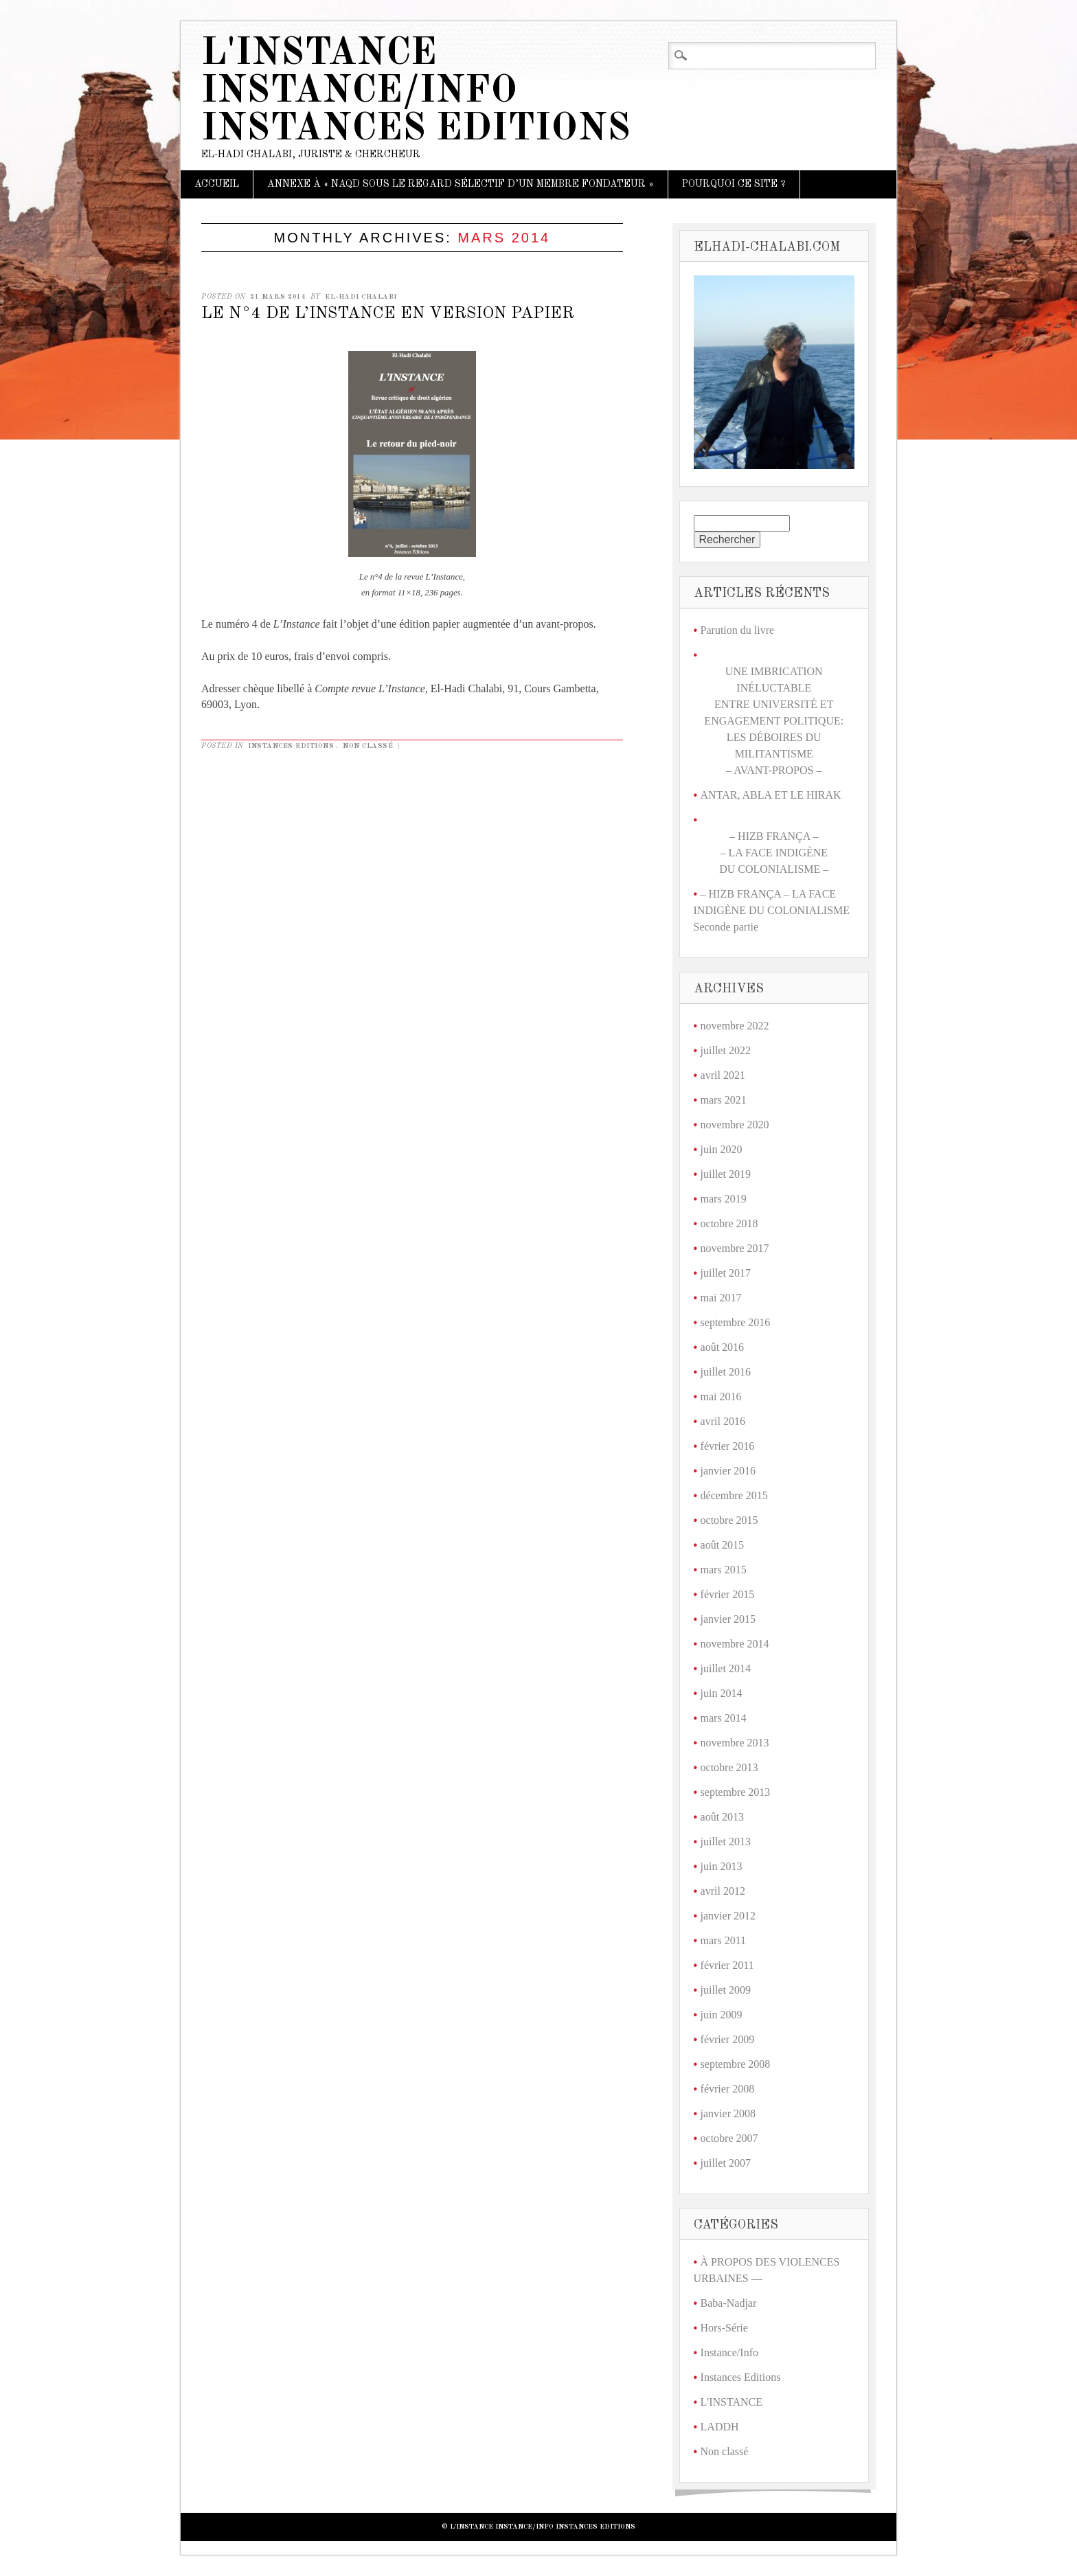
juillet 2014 (726, 1668)
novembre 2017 (735, 1248)
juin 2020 (721, 1149)
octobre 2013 (729, 1767)
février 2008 (728, 2089)
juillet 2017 (726, 1273)
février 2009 (728, 2039)
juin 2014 (721, 1693)
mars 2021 (724, 1100)
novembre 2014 (735, 1644)
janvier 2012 (728, 1916)
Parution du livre (738, 630)
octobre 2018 (729, 1223)
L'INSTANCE (731, 2402)
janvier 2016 (728, 1471)
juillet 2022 (726, 1050)
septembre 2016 (736, 1322)
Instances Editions (291, 745)
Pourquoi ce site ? (734, 184)
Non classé (368, 745)
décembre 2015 (734, 1495)
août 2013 (723, 1817)
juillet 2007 (726, 2163)
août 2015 (723, 1545)
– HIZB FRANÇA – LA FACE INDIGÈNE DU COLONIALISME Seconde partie (772, 910)
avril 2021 (723, 1075)
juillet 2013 (726, 1841)
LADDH (720, 2426)
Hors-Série (724, 2328)
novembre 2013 (735, 1742)
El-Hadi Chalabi (361, 296)
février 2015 (728, 1594)
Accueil (216, 184)
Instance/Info (729, 2352)
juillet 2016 (726, 1372)
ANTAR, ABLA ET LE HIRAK (771, 795)
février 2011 (727, 1965)
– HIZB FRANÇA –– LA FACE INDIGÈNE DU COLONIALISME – (773, 852)
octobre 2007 (729, 2138)
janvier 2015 (728, 1619)
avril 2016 (723, 1421)
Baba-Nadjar (729, 2303)
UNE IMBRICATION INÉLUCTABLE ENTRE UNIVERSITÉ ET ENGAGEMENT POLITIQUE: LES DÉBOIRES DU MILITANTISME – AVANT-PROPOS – (773, 720)
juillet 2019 (726, 1174)
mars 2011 (724, 1940)
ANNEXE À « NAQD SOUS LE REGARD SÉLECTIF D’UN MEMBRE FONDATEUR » (460, 184)
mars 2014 (724, 1718)
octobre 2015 (729, 1520)
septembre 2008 (736, 2064)
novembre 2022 (735, 1025)
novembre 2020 (735, 1124)
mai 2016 (721, 1396)
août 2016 (723, 1347)
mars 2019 (724, 1199)
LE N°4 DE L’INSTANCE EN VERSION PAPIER (387, 314)
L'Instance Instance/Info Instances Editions (416, 91)
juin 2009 (721, 2014)
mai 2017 (721, 1297)
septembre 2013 (736, 1792)
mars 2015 (724, 1569)
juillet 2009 (726, 1990)
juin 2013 (721, 1866)
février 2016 (728, 1446)
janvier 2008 (728, 2113)
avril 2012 (723, 1891)
